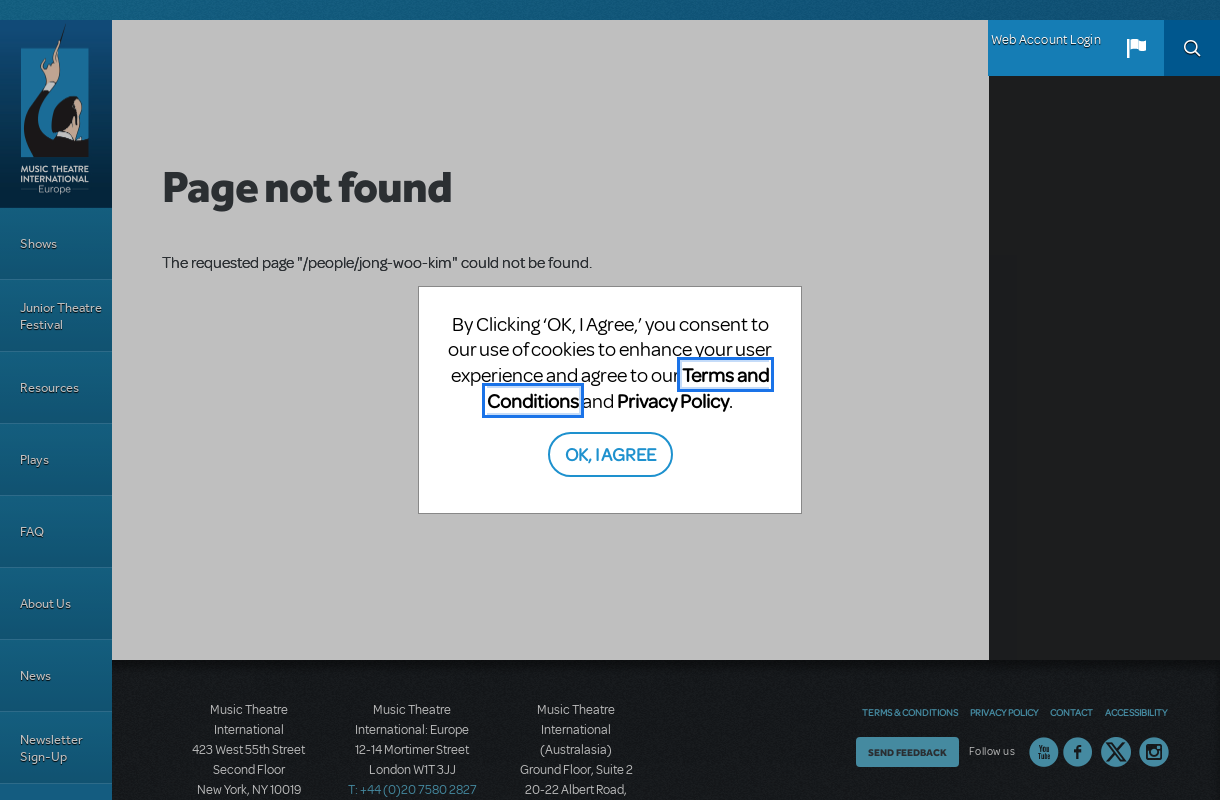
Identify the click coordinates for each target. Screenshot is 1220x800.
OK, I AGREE (610, 453)
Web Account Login (1046, 40)
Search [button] (1192, 48)
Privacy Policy (673, 400)
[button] (1136, 48)
